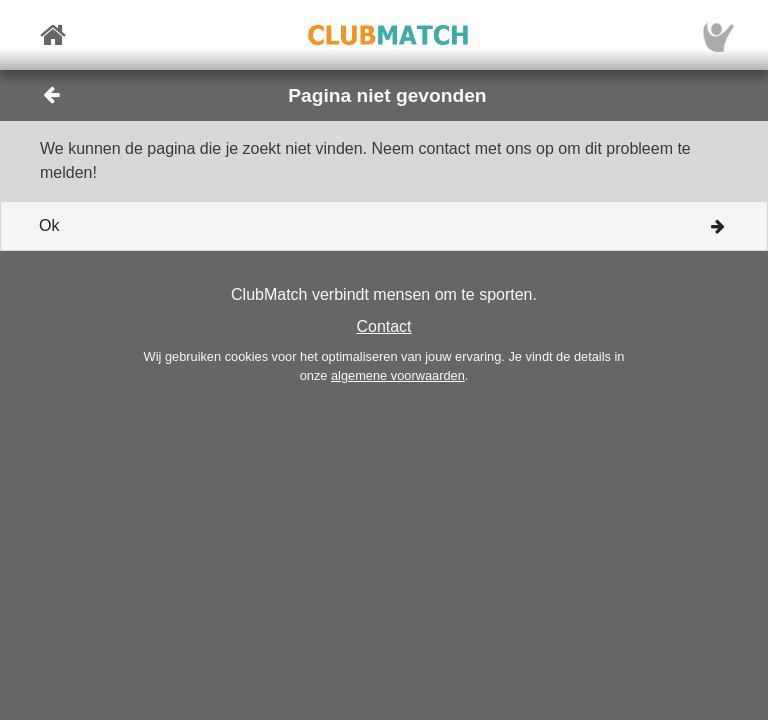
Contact (383, 326)
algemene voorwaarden (398, 375)
